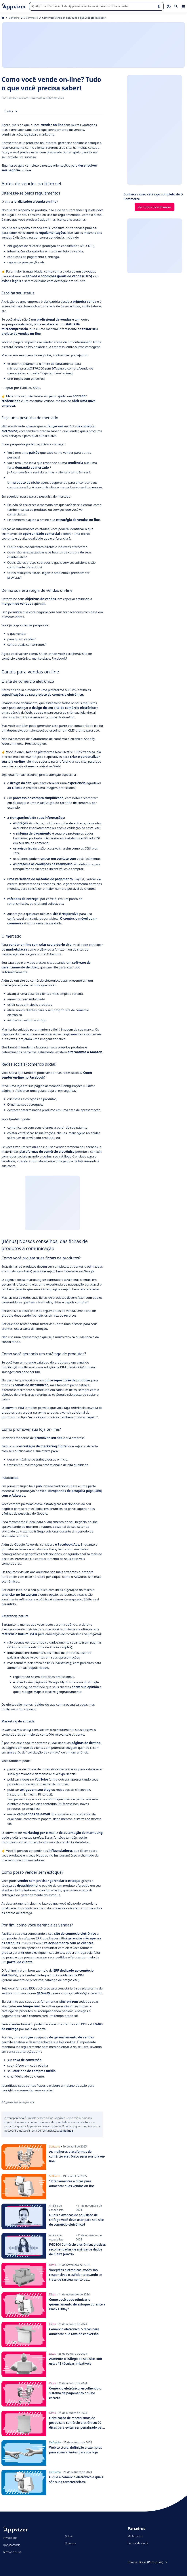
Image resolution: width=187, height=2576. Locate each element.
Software (70, 2543)
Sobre (68, 2536)
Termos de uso (12, 2552)
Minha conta (135, 2536)
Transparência (11, 2545)
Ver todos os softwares (154, 207)
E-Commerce (31, 17)
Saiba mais (67, 2130)
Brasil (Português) (153, 2562)
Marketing (14, 17)
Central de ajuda (138, 2543)
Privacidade (10, 2537)
